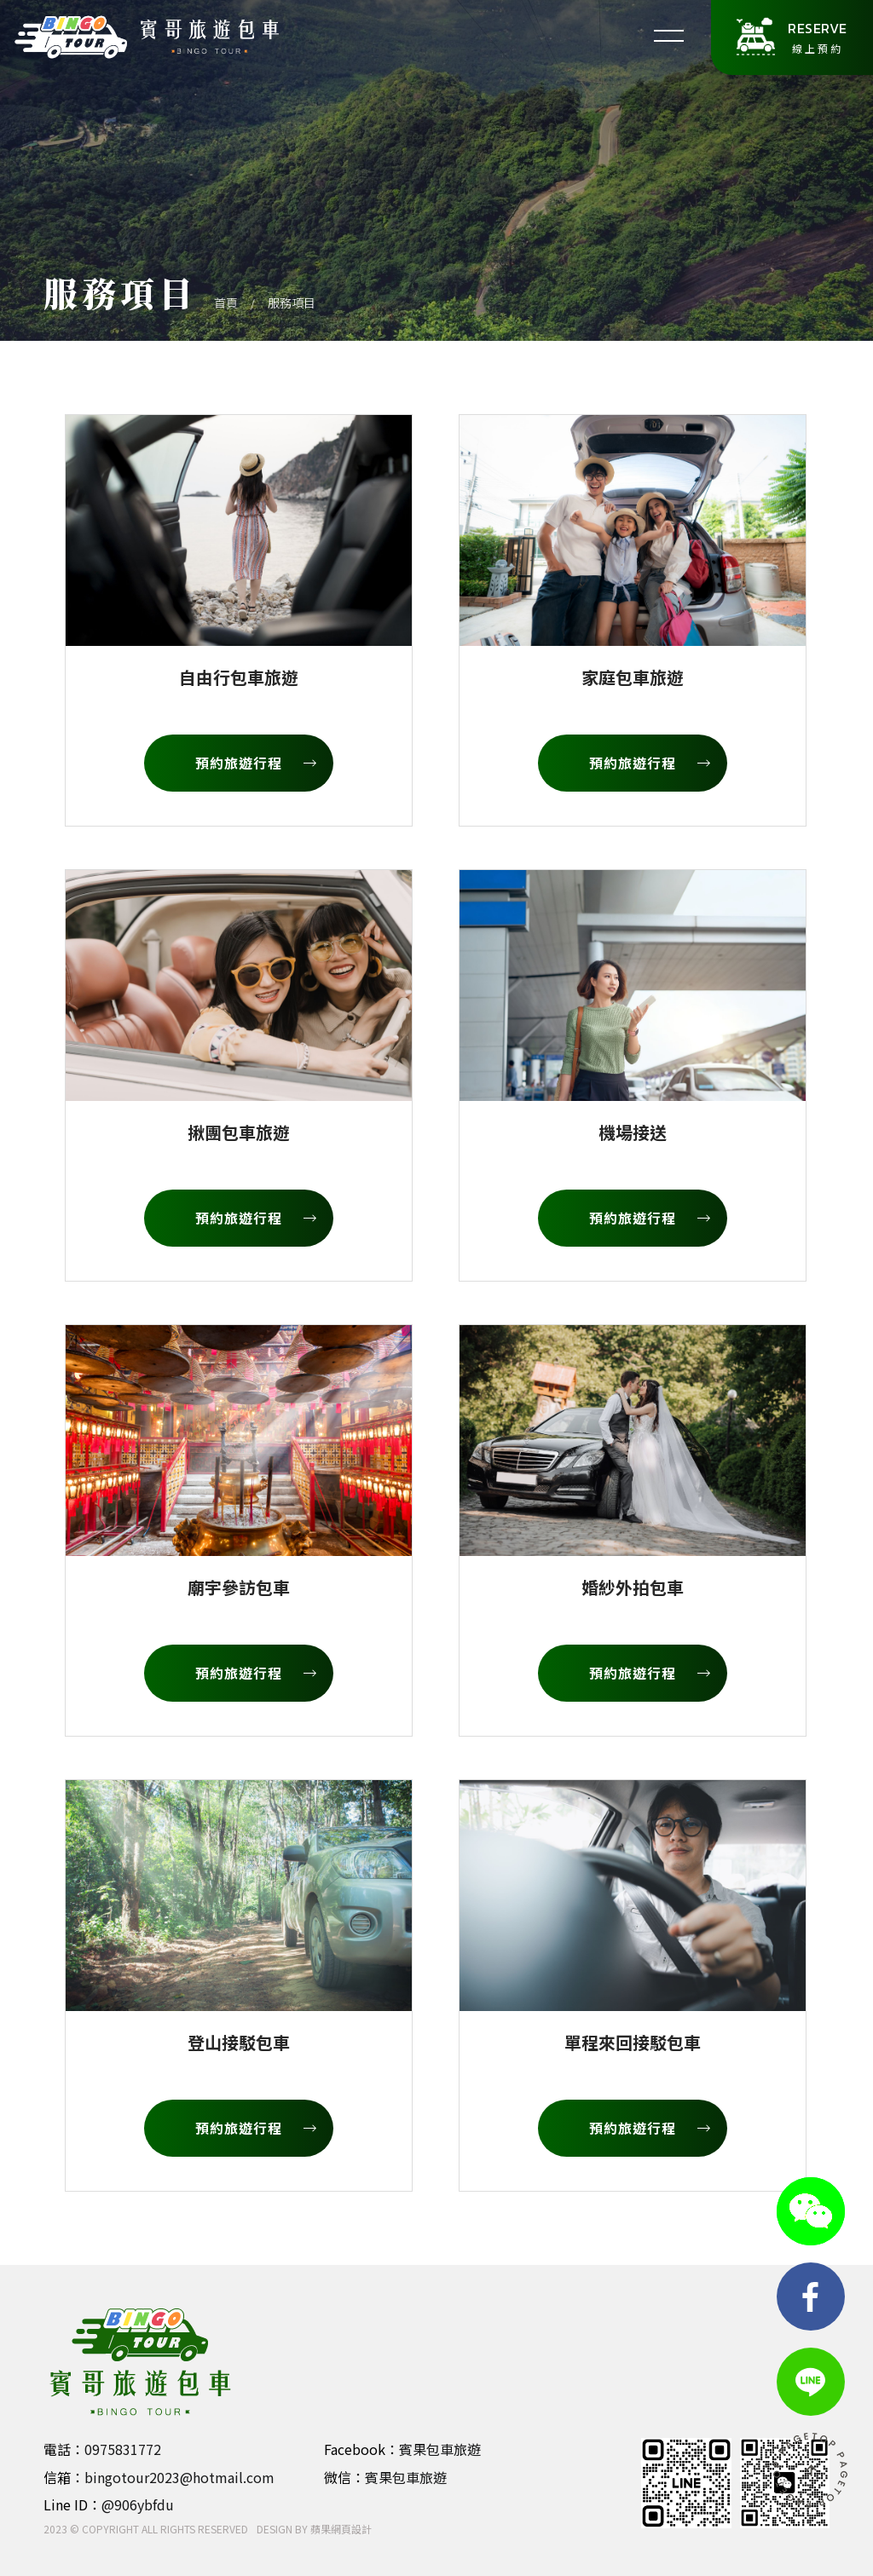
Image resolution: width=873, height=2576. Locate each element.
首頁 (226, 302)
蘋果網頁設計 (341, 2528)
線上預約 (817, 36)
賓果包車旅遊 (440, 2449)
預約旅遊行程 (255, 762)
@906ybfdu (137, 2504)
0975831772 (122, 2449)
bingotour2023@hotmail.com (179, 2477)
